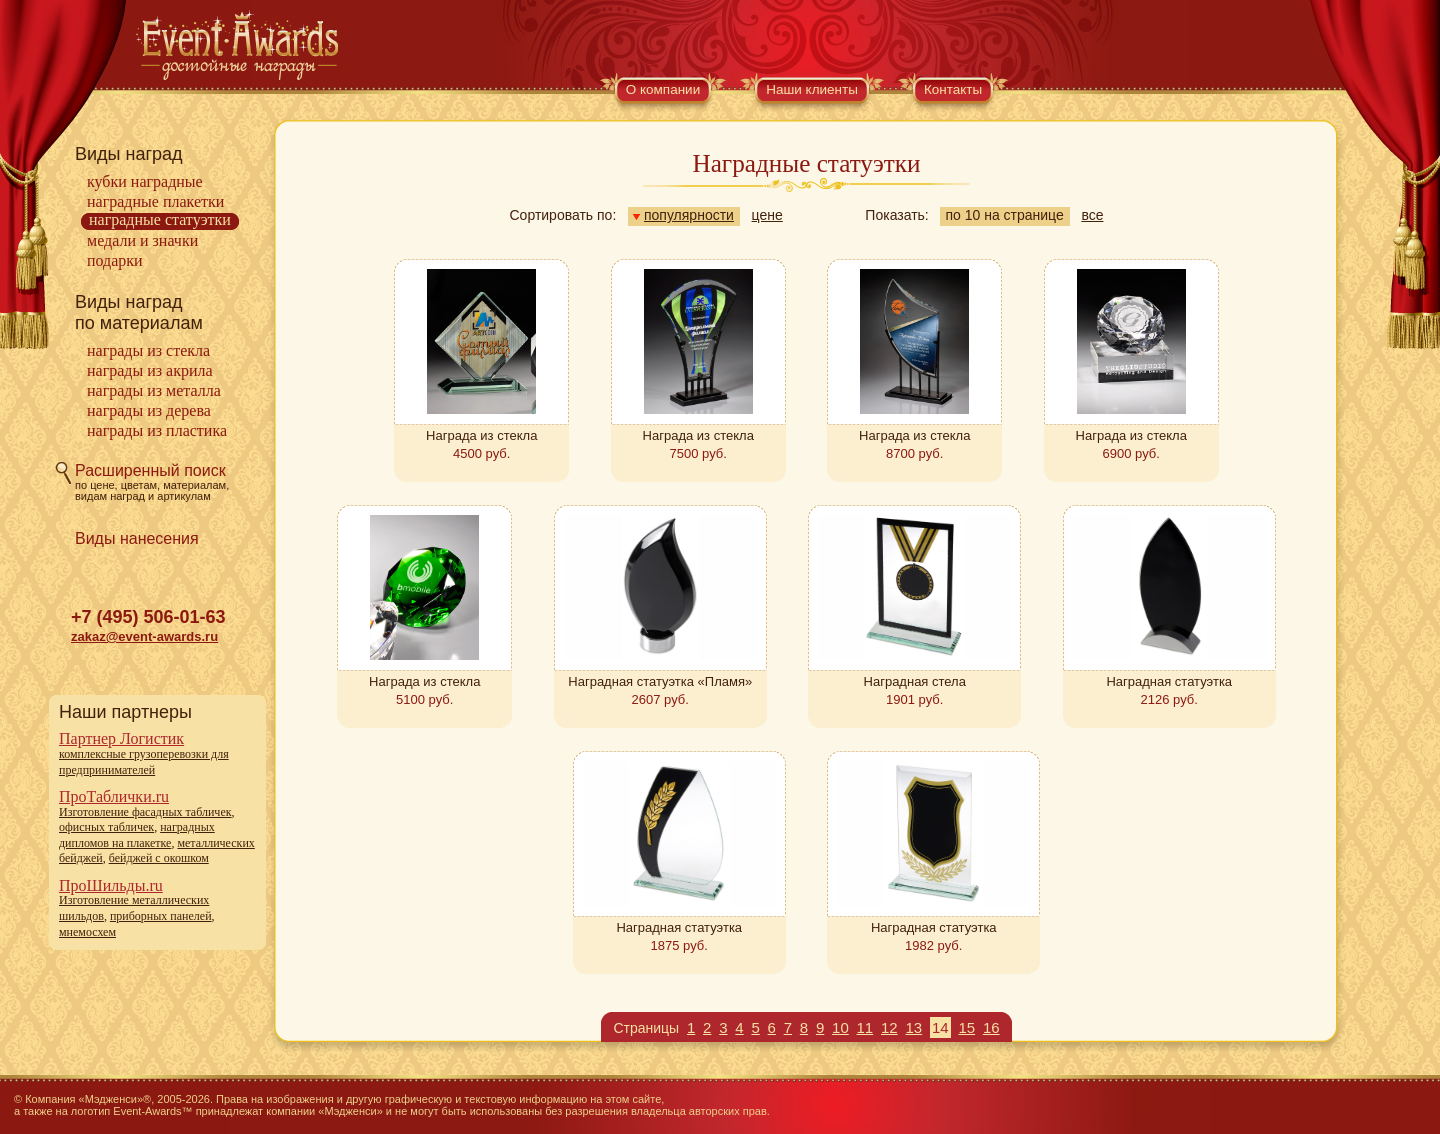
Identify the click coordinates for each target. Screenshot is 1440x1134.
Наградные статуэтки (160, 219)
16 (991, 1027)
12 (889, 1027)
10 (840, 1027)
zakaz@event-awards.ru (144, 636)
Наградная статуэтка (1169, 681)
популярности (683, 215)
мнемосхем (87, 932)
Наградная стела (915, 681)
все (1092, 215)
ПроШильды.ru (111, 885)
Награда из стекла (481, 435)
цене (767, 215)
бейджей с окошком (159, 858)
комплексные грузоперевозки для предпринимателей (144, 762)
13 (913, 1027)
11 (865, 1027)
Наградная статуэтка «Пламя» (660, 681)
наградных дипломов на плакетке (137, 835)
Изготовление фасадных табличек (145, 812)
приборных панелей (161, 916)
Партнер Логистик (121, 738)
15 (966, 1027)
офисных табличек (106, 827)
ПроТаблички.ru (114, 796)
